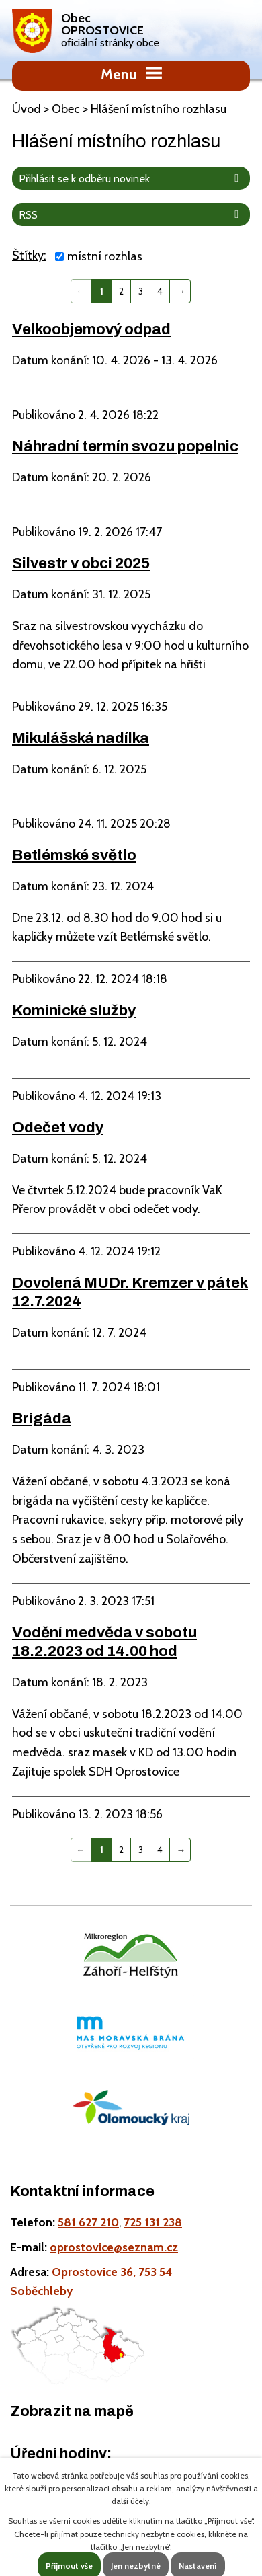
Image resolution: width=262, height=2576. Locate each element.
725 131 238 (153, 2222)
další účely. (131, 2501)
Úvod (26, 109)
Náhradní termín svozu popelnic (125, 446)
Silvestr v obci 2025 (81, 563)
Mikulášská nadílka (80, 738)
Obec (66, 109)
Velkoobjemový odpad (91, 329)
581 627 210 (88, 2222)
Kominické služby (74, 1010)
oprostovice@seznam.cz (114, 2247)
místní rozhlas (104, 256)
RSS (131, 214)
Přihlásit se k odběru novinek (131, 178)
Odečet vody (57, 1127)
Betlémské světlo (74, 855)
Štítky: (29, 255)
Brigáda (41, 1418)
